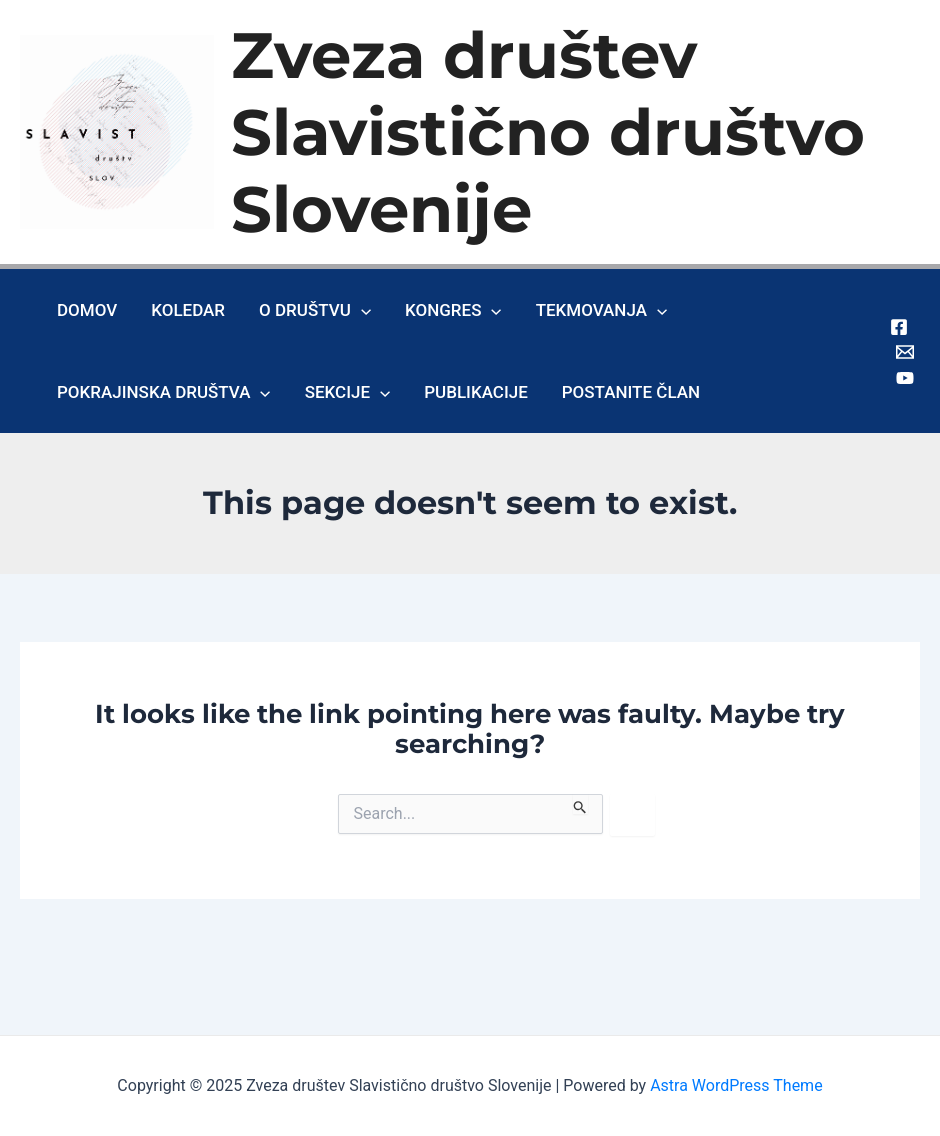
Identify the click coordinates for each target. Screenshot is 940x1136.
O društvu (315, 310)
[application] (361, 310)
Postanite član (631, 392)
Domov (87, 310)
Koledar (188, 310)
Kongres (453, 310)
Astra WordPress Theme (736, 1085)
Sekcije (348, 392)
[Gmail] (905, 352)
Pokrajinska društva (164, 392)
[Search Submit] (580, 804)
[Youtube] (905, 378)
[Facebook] (899, 327)
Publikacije (476, 392)
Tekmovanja (602, 310)
